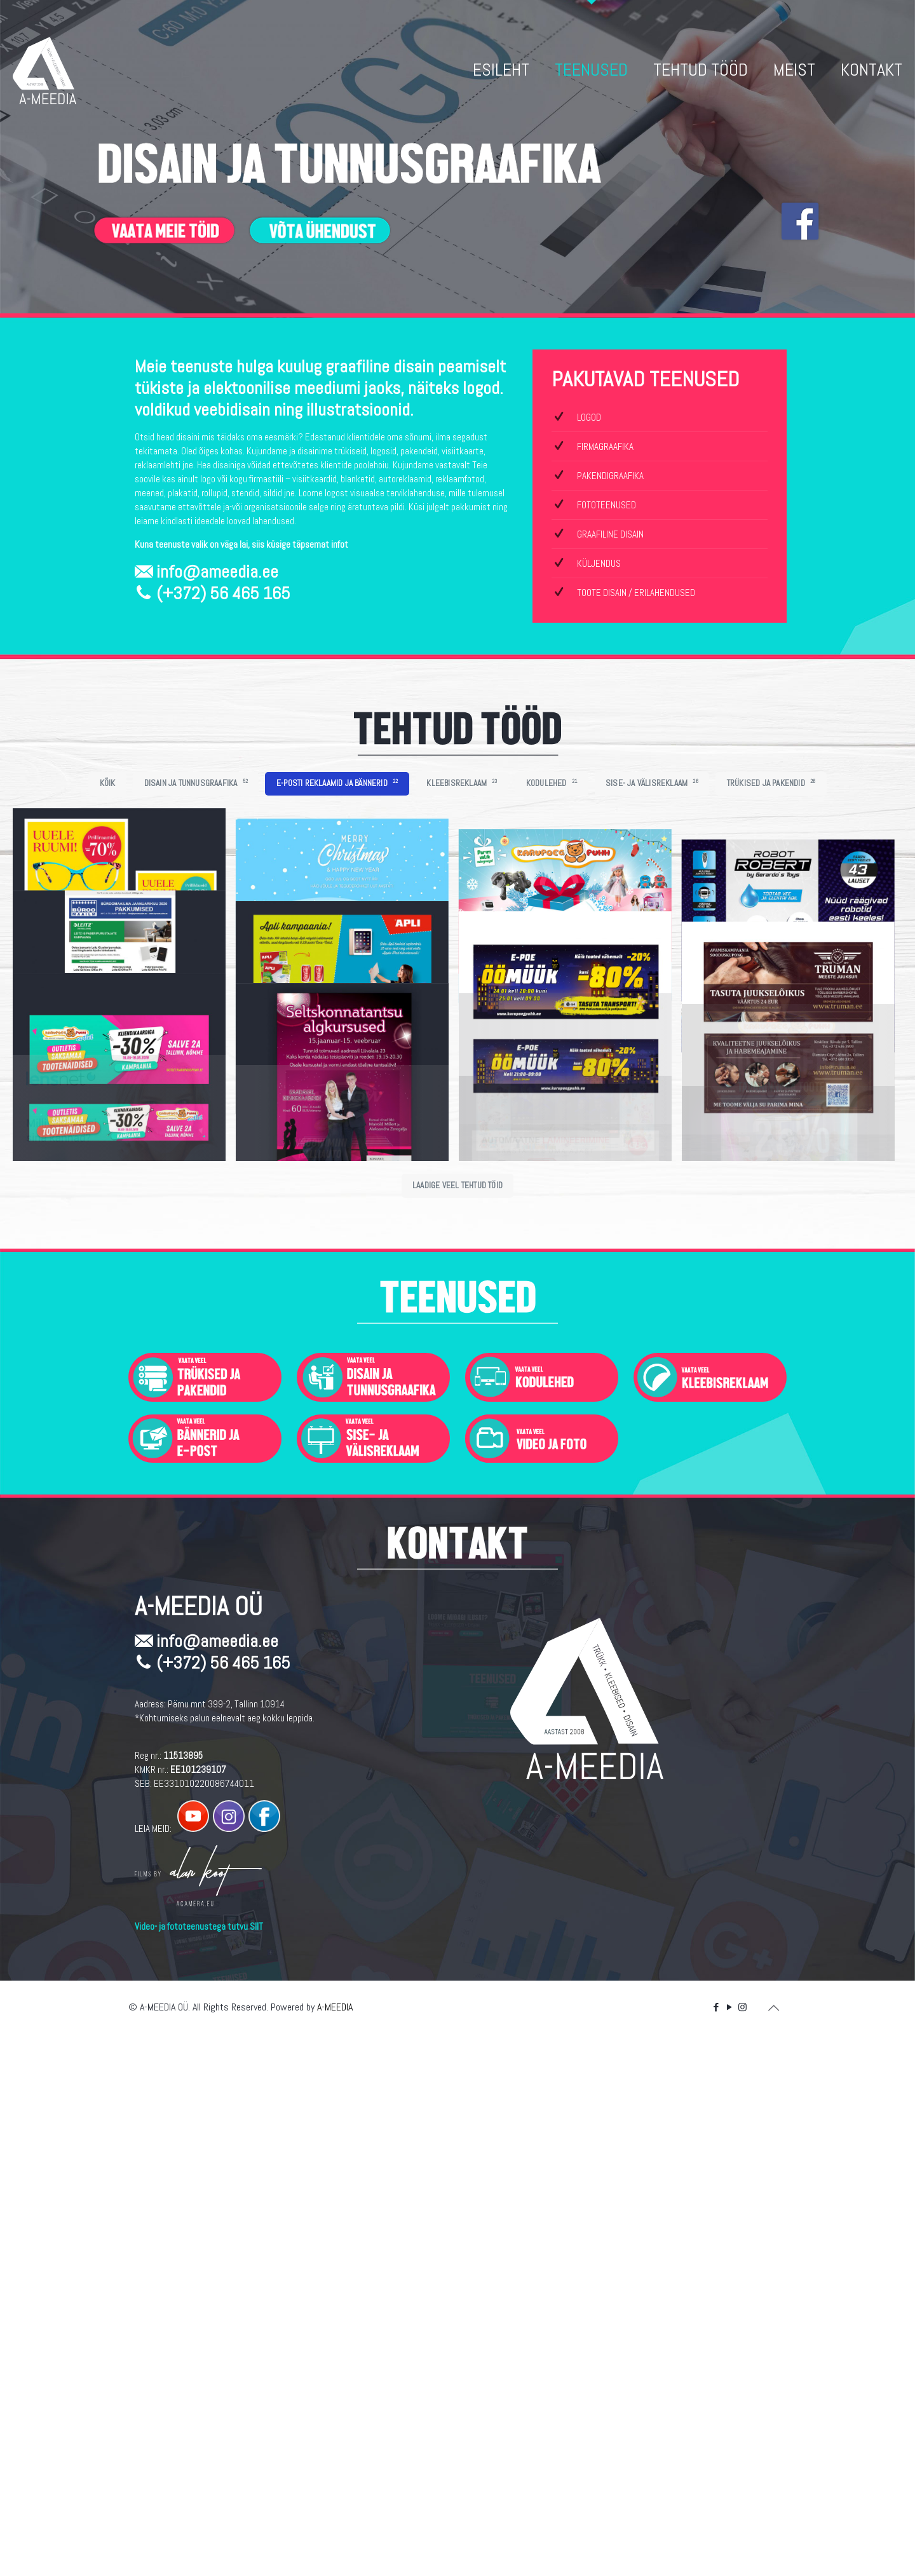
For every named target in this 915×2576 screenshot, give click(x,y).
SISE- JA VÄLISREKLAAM (652, 783)
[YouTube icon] (729, 2545)
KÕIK (108, 783)
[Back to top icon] (773, 2545)
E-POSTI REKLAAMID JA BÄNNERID (337, 783)
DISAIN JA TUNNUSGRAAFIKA (196, 783)
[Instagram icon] (742, 2545)
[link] (204, 1914)
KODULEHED (551, 783)
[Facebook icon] (716, 2545)
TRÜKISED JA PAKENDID (771, 783)
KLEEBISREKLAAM (461, 783)
